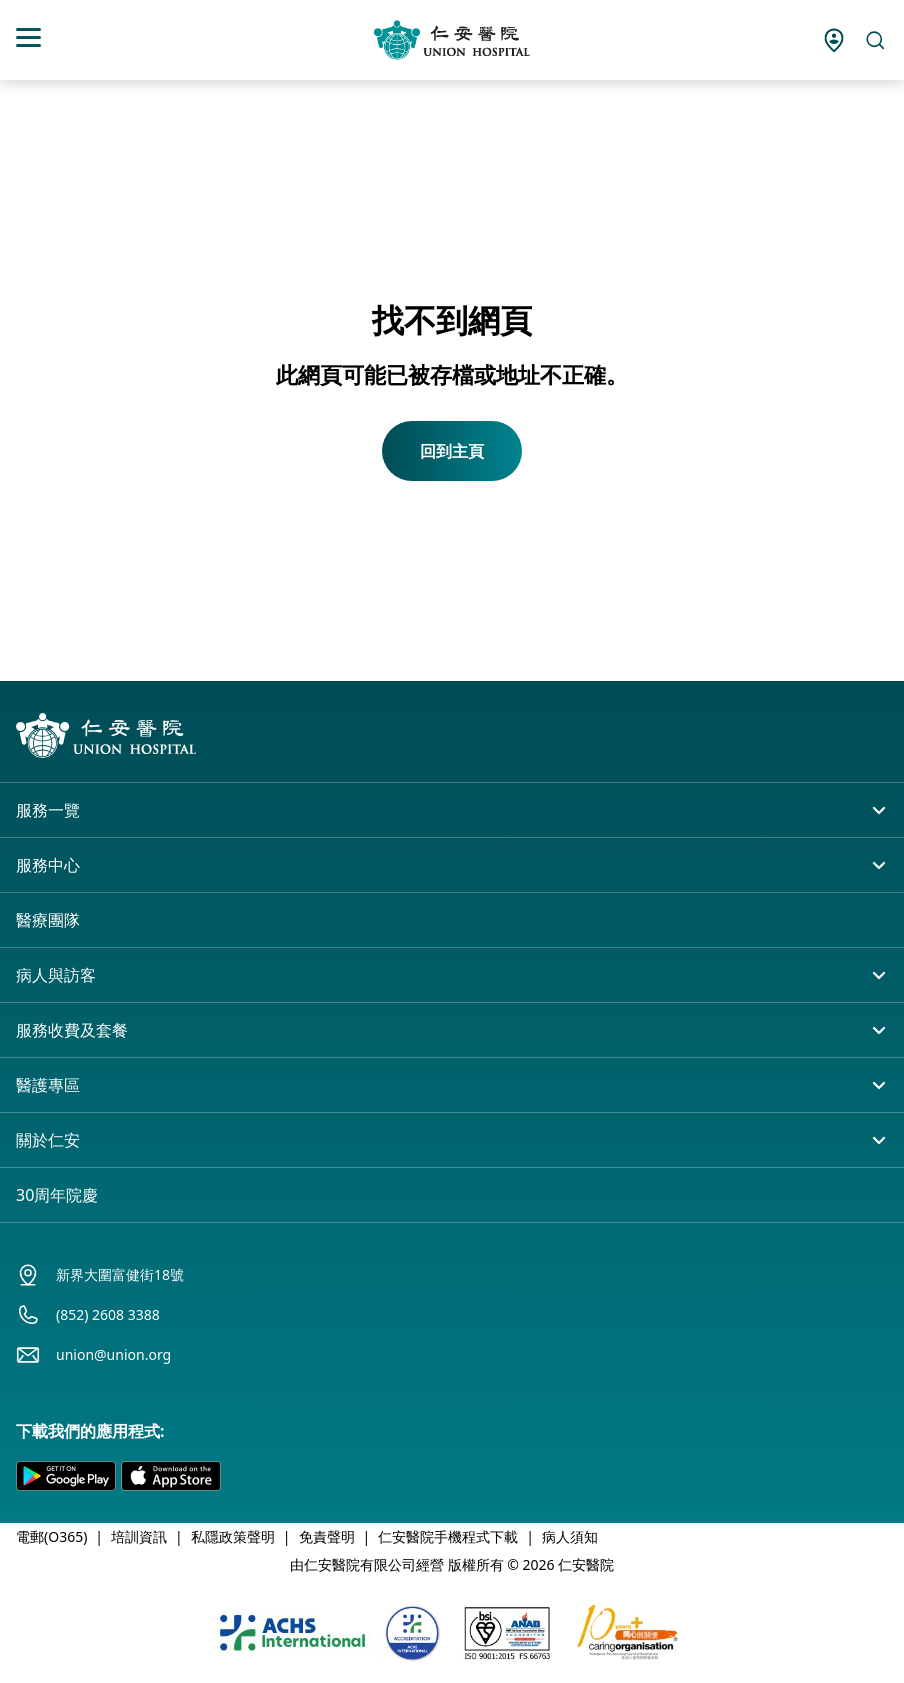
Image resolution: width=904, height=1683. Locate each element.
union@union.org (113, 1354)
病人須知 (570, 1536)
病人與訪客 (56, 975)
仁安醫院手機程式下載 (448, 1536)
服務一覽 (48, 810)
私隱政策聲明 (233, 1536)
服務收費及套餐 (72, 1030)
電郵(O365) (51, 1536)
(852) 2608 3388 (108, 1314)
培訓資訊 (139, 1536)
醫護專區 (48, 1085)
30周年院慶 (57, 1195)
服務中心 (48, 865)
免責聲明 (327, 1536)
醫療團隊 (48, 920)
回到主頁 (452, 451)
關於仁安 (48, 1140)
